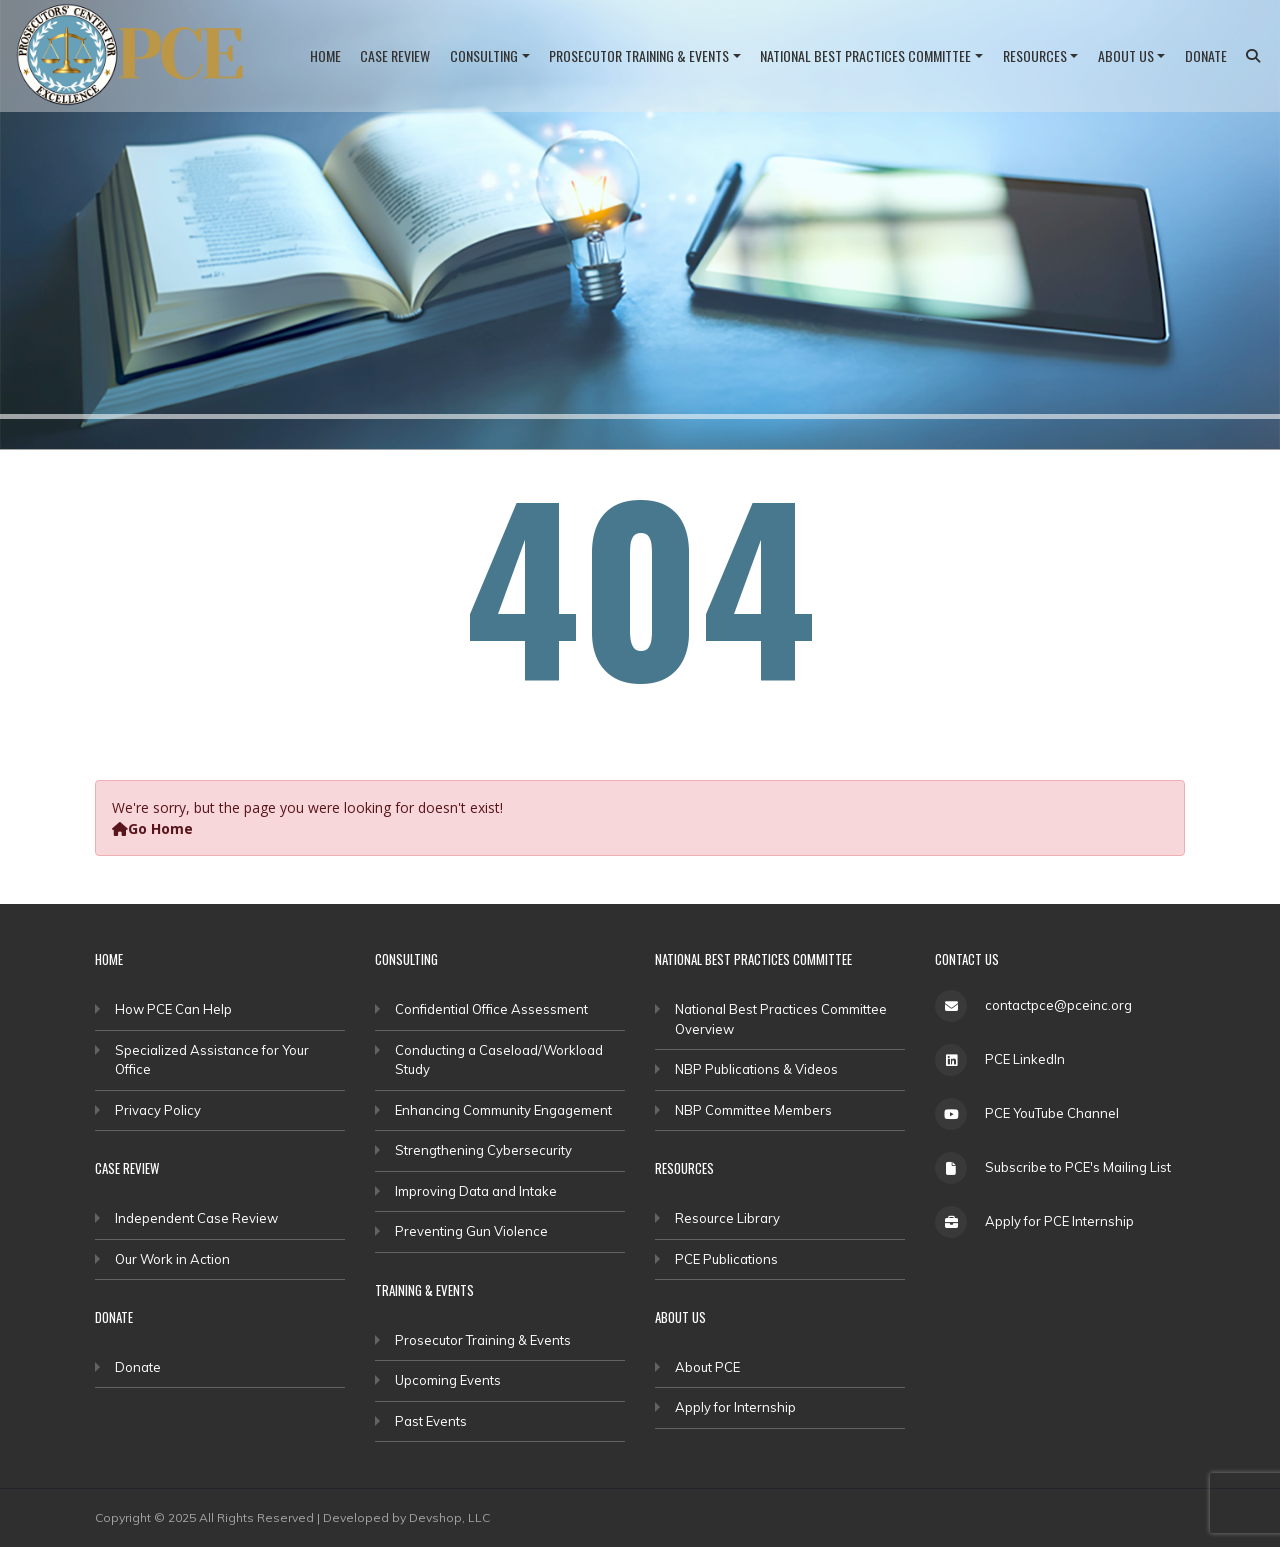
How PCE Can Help (173, 1009)
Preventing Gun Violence (471, 1231)
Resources (1035, 55)
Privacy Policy (158, 1110)
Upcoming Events (448, 1380)
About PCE (707, 1367)
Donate (1206, 55)
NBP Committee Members (753, 1110)
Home (325, 55)
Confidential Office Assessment (491, 1009)
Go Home (152, 828)
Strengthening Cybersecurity (483, 1150)
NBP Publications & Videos (756, 1069)
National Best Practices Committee (865, 55)
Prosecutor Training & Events (639, 55)
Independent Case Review (196, 1218)
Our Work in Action (172, 1259)
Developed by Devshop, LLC (406, 1517)
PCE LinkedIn (1025, 1059)
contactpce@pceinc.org (1058, 1005)
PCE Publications (726, 1259)
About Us (1126, 55)
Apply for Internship (735, 1407)
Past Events (431, 1421)
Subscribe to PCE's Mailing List (1078, 1167)
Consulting (484, 55)
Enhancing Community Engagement (503, 1110)
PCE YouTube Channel (1052, 1113)
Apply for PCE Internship (1059, 1221)
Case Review (395, 55)
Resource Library (727, 1218)
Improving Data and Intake (476, 1191)
